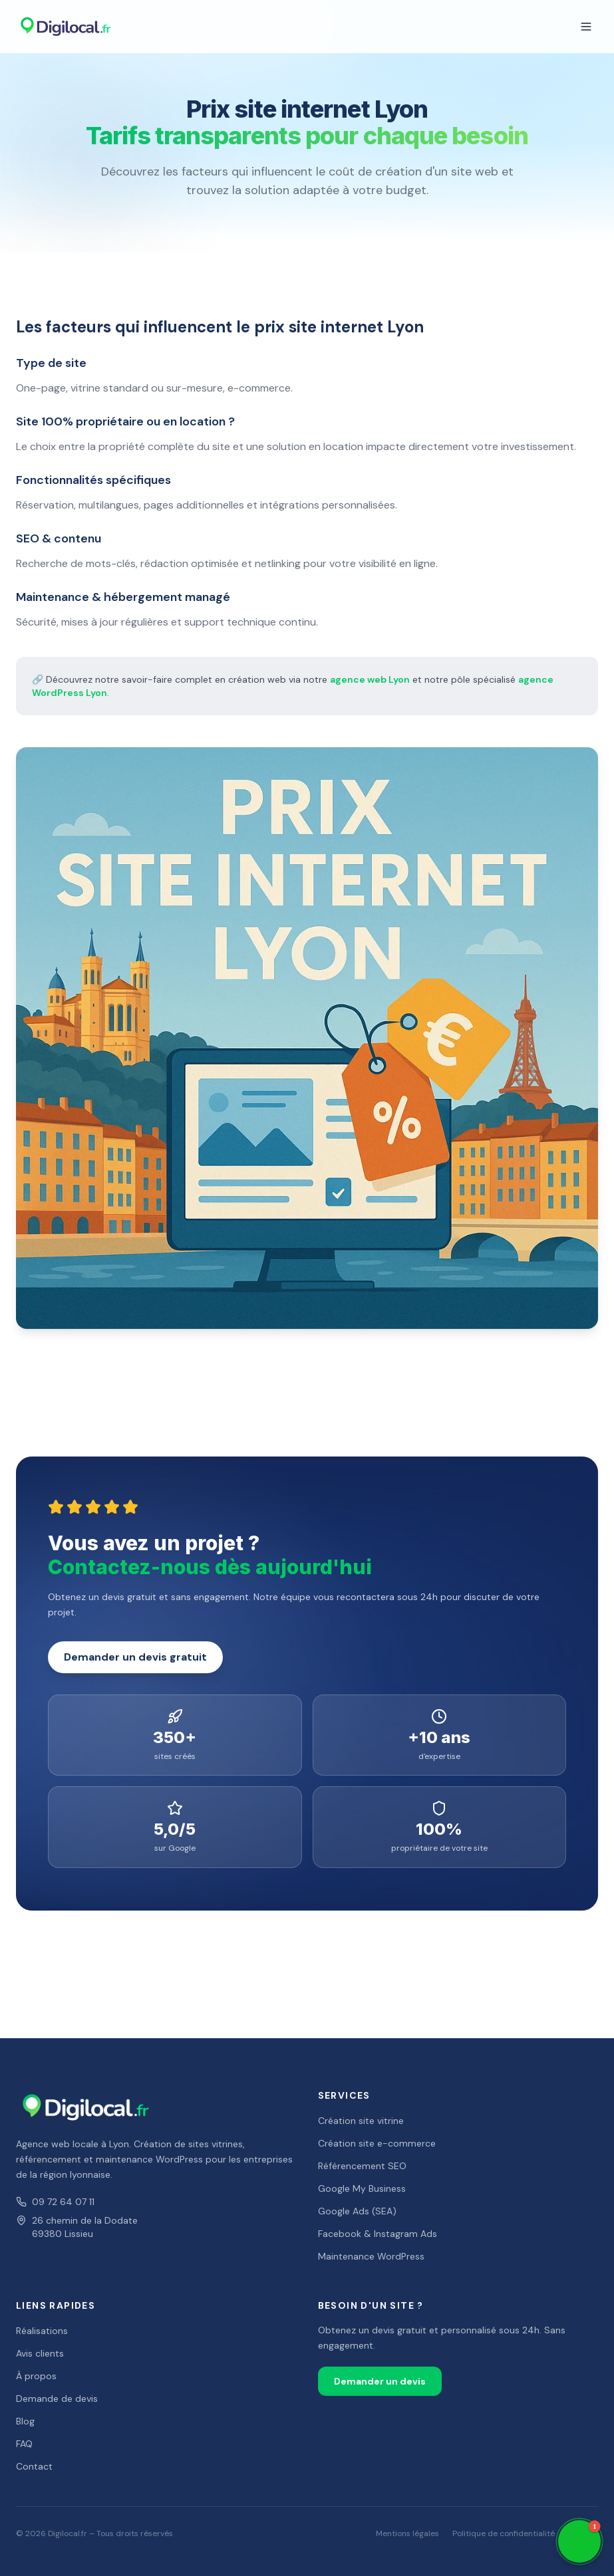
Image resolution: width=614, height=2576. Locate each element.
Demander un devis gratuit (135, 1657)
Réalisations (42, 2331)
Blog (25, 2421)
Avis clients (40, 2353)
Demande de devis (57, 2398)
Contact (34, 2466)
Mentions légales (407, 2533)
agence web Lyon (370, 679)
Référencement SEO (362, 2166)
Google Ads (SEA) (357, 2211)
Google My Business (362, 2188)
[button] (579, 2541)
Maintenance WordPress (371, 2256)
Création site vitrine (361, 2121)
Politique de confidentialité (503, 2533)
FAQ (24, 2444)
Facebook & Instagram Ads (377, 2234)
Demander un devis (380, 2381)
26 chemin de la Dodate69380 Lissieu (77, 2227)
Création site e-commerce (377, 2143)
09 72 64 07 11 (55, 2202)
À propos (36, 2376)
